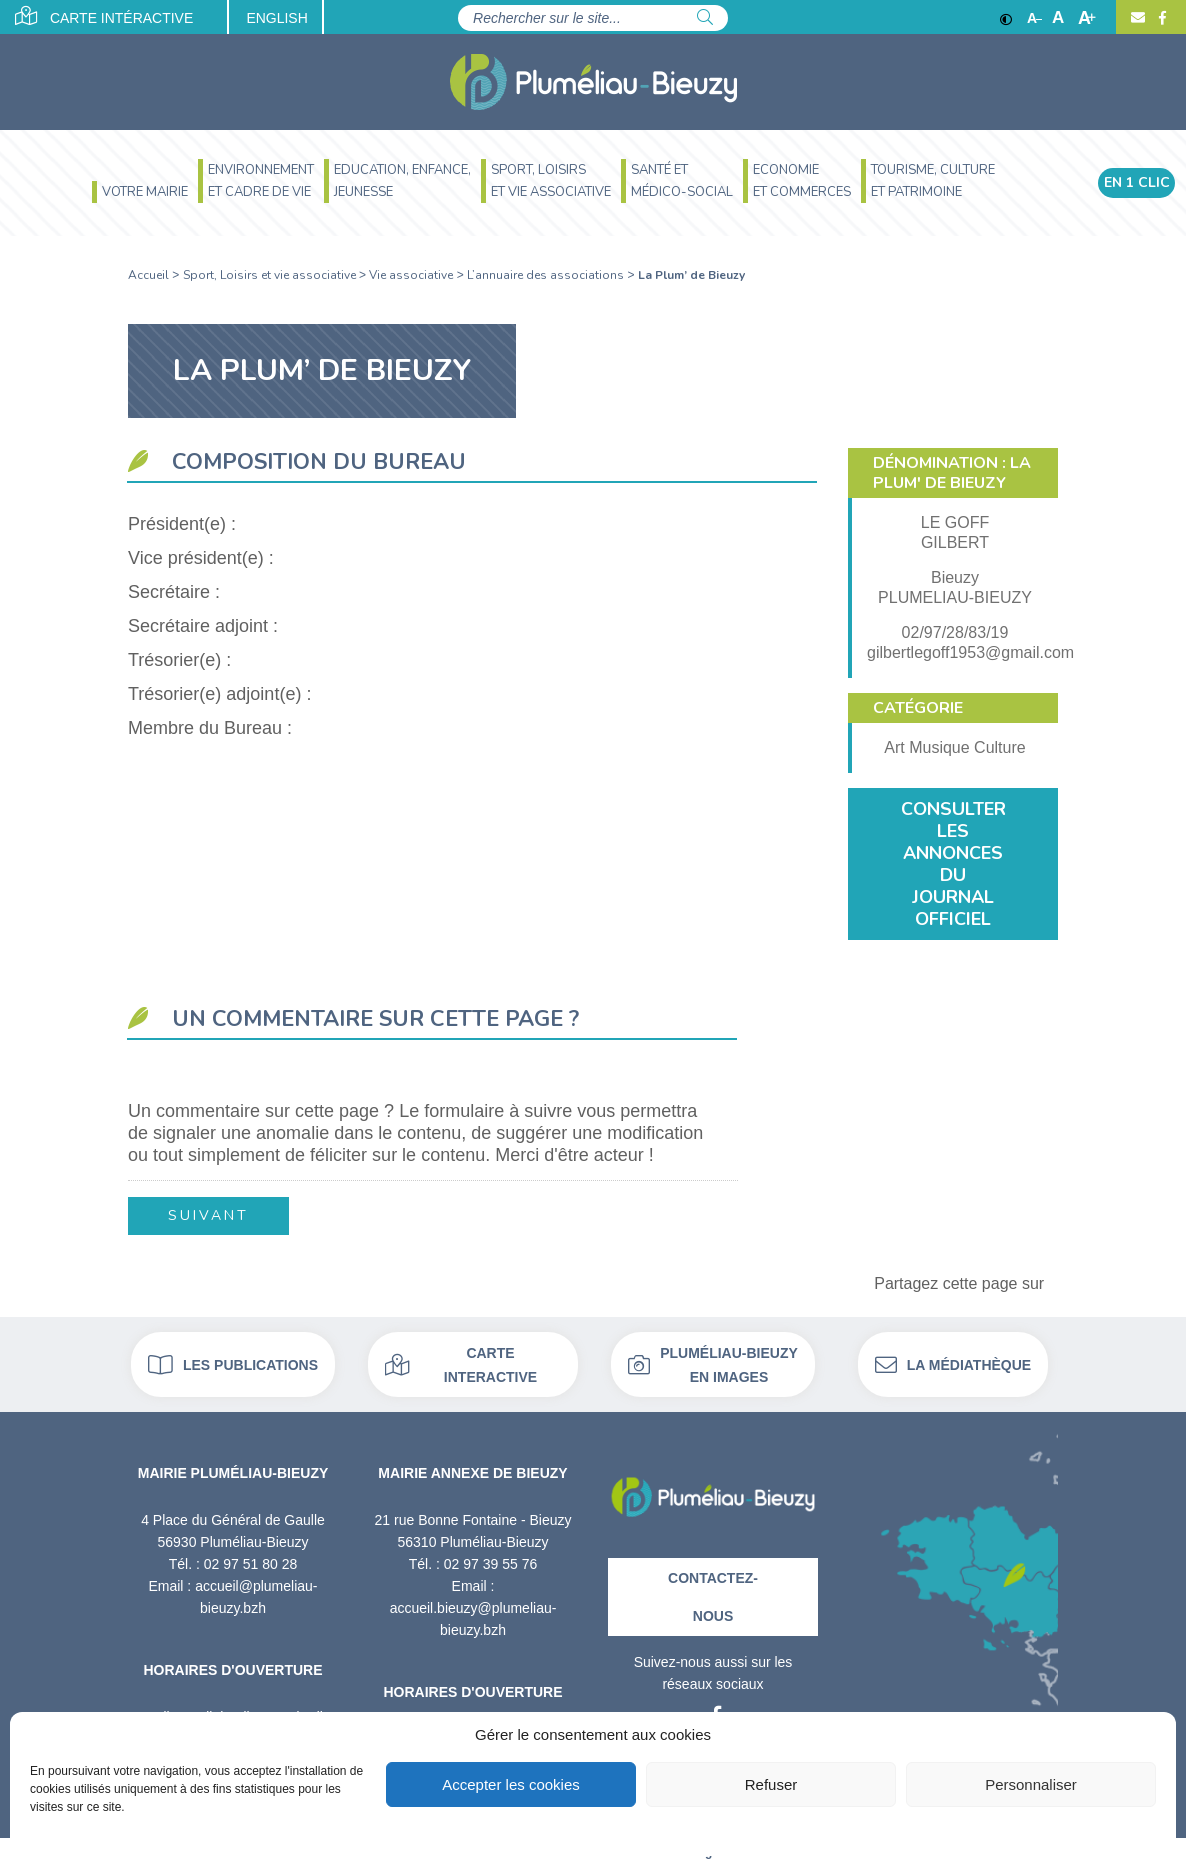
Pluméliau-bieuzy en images (713, 1365)
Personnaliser (1031, 1784)
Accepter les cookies (511, 1784)
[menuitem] (140, 194)
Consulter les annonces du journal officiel (953, 864)
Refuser (771, 1784)
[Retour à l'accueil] (713, 1489)
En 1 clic (1137, 183)
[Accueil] (593, 82)
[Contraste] (1006, 18)
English (277, 18)
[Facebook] (1160, 18)
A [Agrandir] (1087, 18)
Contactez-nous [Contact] (713, 1597)
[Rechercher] (705, 18)
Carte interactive (461, 1365)
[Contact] (1138, 18)
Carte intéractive (104, 16)
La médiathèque (953, 1365)
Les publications (233, 1365)
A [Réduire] (1034, 18)
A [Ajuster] (1058, 18)
